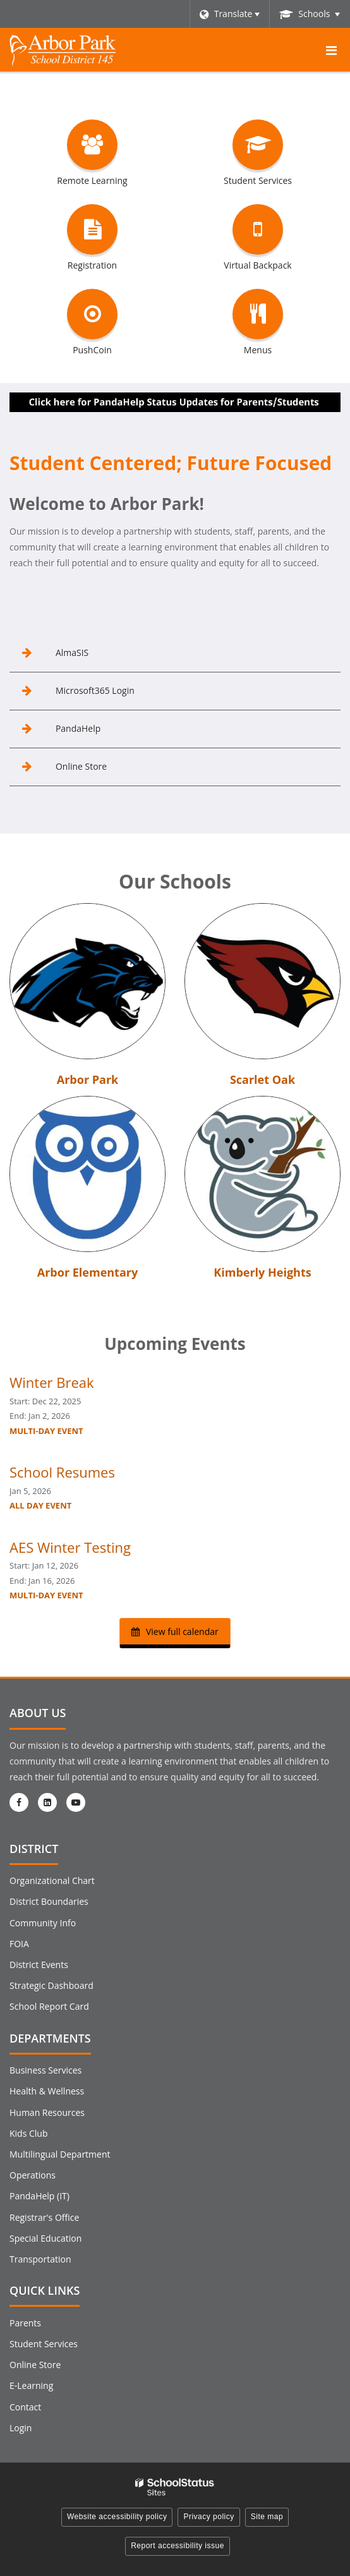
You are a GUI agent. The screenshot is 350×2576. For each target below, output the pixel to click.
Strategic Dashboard (51, 1985)
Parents (25, 2323)
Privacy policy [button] (208, 2516)
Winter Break (51, 1382)
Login (20, 2428)
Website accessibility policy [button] (117, 2516)
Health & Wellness (46, 2091)
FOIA (19, 1944)
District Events (38, 1965)
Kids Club (28, 2133)
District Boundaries (48, 1901)
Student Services (43, 2344)
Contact (25, 2407)
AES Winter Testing (70, 1547)
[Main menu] (331, 50)
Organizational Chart (52, 1880)
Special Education (45, 2238)
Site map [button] (267, 2516)
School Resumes (62, 1471)
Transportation (40, 2259)
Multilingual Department (60, 2154)
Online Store (35, 2365)
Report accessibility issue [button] (177, 2545)
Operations (32, 2175)
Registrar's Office (44, 2217)
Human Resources (47, 2112)
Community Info (42, 1923)
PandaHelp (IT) (39, 2196)
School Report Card (49, 2006)
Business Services (45, 2070)
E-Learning (31, 2385)
